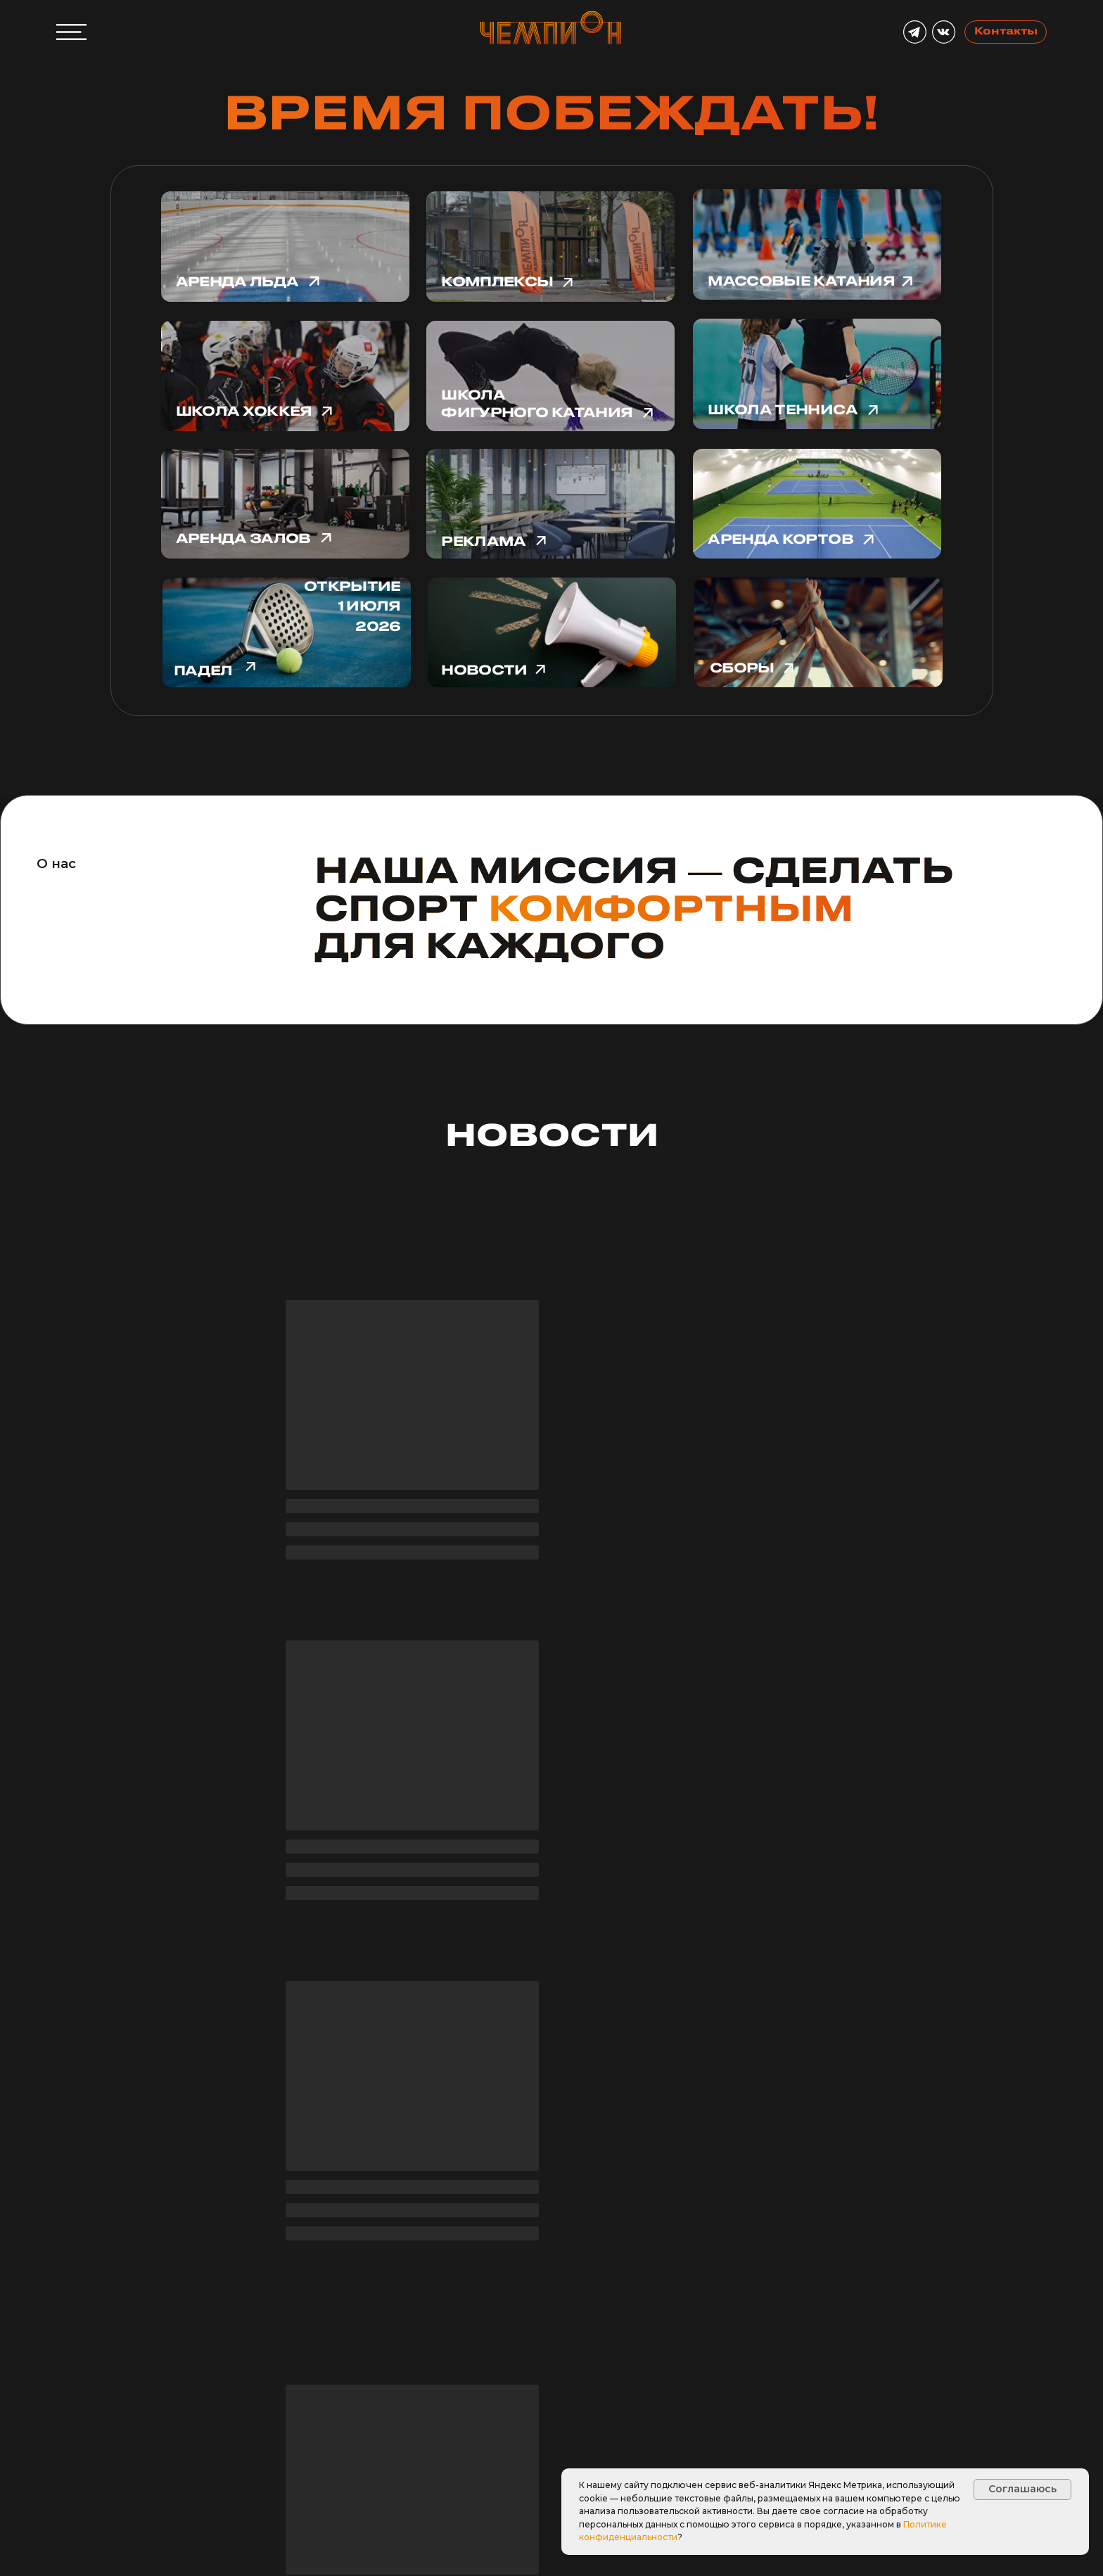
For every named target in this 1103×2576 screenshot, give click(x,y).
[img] (818, 633)
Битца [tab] (661, 2251)
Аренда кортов (780, 540)
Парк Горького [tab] (727, 2245)
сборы (742, 668)
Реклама (483, 542)
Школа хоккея (244, 412)
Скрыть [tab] (388, 2251)
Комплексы (497, 282)
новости (484, 670)
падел (203, 671)
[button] (105, 2454)
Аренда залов (243, 539)
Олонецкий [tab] (589, 2251)
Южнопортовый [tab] (482, 2251)
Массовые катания (801, 281)
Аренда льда (237, 282)
